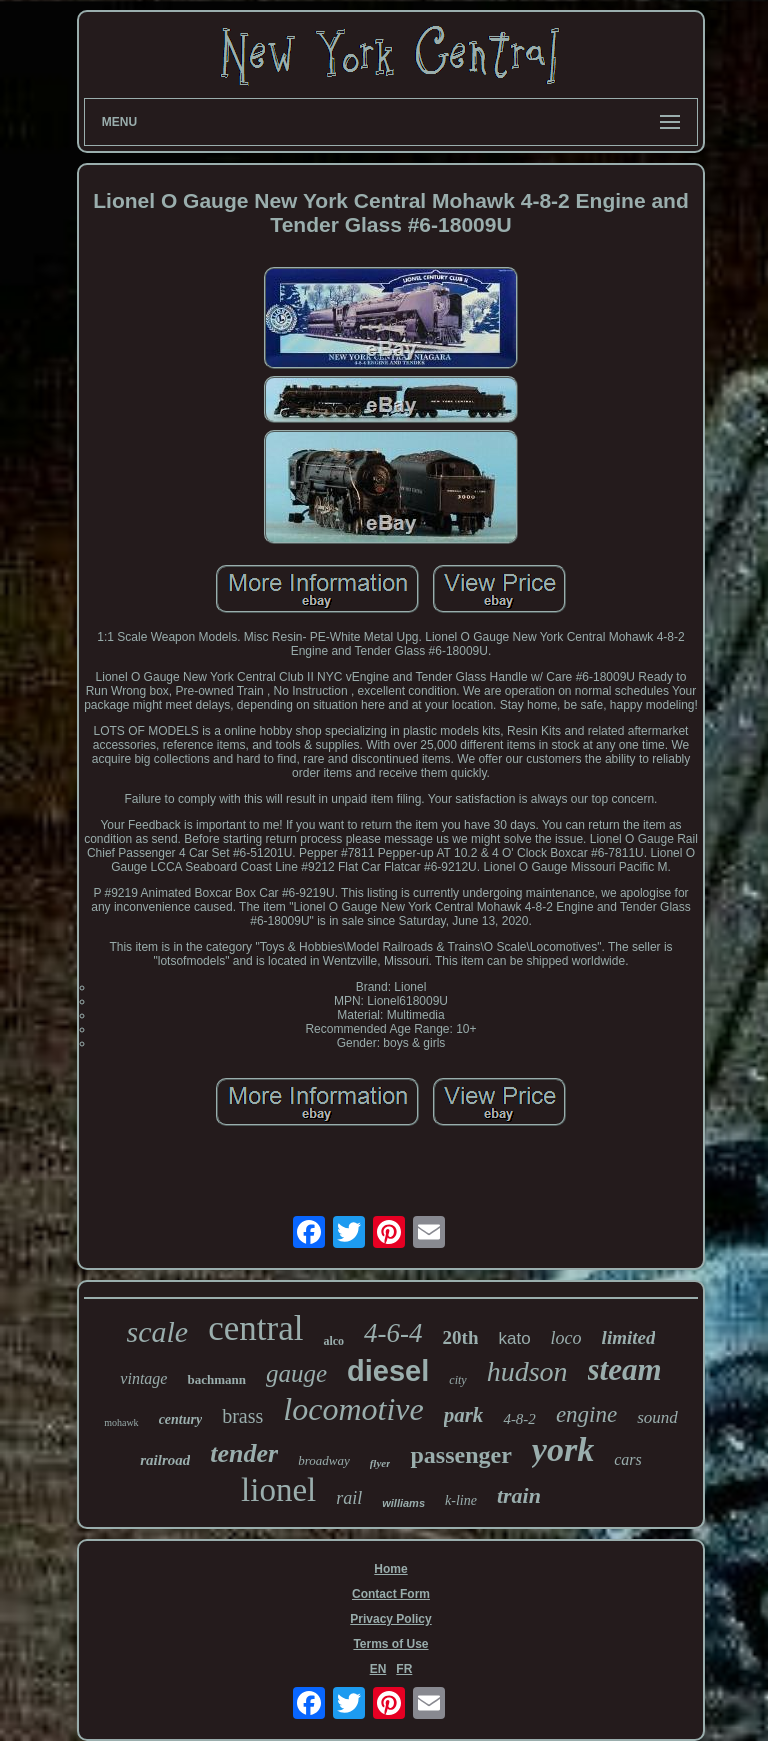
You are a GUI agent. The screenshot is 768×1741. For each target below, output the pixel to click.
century (181, 1419)
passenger (460, 1455)
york (563, 1449)
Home (390, 1569)
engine (586, 1414)
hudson (527, 1371)
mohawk (121, 1422)
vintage (143, 1378)
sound (657, 1417)
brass (242, 1416)
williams (403, 1503)
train (519, 1495)
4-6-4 (393, 1333)
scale (158, 1331)
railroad (165, 1460)
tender (244, 1453)
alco (333, 1341)
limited (629, 1337)
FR (404, 1669)
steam (625, 1369)
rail (349, 1498)
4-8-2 (519, 1419)
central (255, 1328)
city (457, 1380)
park (464, 1415)
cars (628, 1459)
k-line (461, 1500)
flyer (380, 1463)
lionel (278, 1490)
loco (566, 1338)
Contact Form (391, 1594)
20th (461, 1337)
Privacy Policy (390, 1619)
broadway (324, 1460)
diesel (388, 1371)
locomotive (353, 1409)
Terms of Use (390, 1644)
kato (514, 1338)
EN (378, 1669)
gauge (296, 1373)
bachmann (216, 1379)
